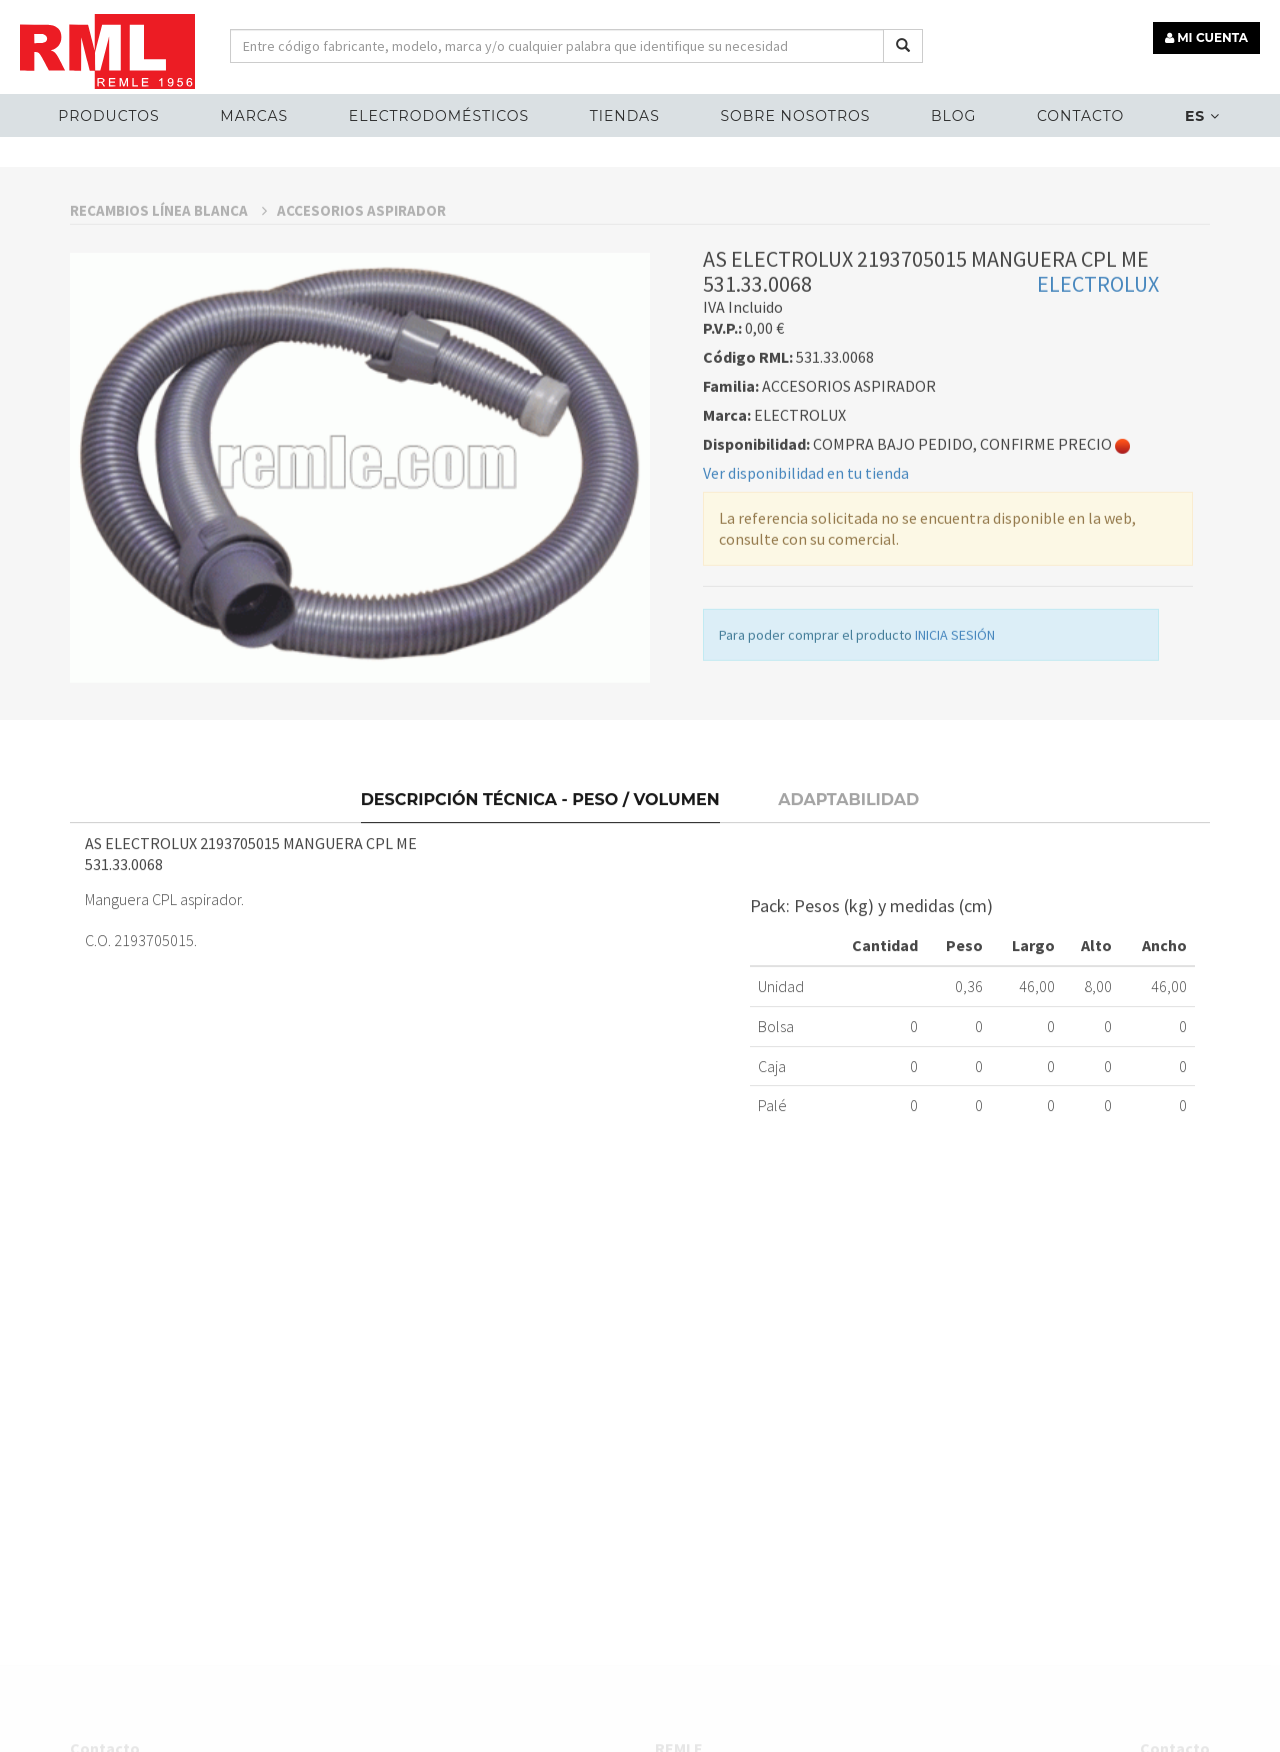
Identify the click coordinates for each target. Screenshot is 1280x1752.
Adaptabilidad (848, 903)
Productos (108, 116)
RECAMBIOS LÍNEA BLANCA (168, 321)
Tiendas (625, 116)
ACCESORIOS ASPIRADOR (361, 321)
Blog (953, 116)
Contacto (1080, 116)
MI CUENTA (1206, 37)
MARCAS (254, 116)
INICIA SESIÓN (955, 746)
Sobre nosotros (795, 116)
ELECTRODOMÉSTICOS (439, 116)
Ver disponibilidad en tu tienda (806, 584)
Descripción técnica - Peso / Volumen (540, 903)
